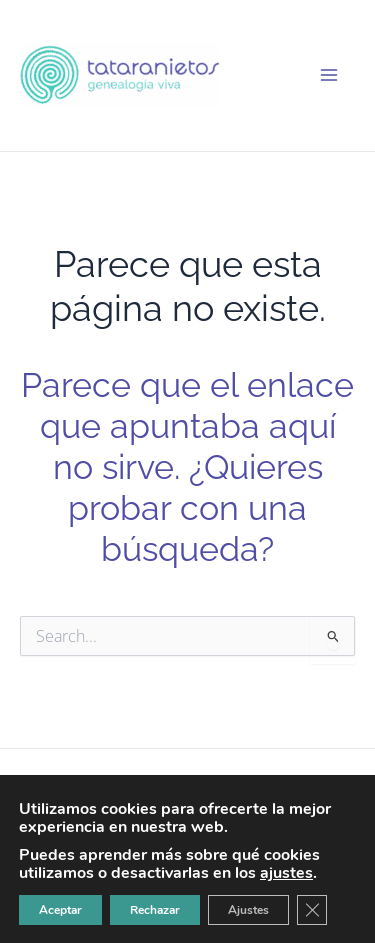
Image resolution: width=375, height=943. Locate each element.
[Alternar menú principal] (329, 75)
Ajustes (248, 910)
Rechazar (155, 910)
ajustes (286, 873)
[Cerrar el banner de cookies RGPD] (312, 910)
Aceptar (60, 910)
